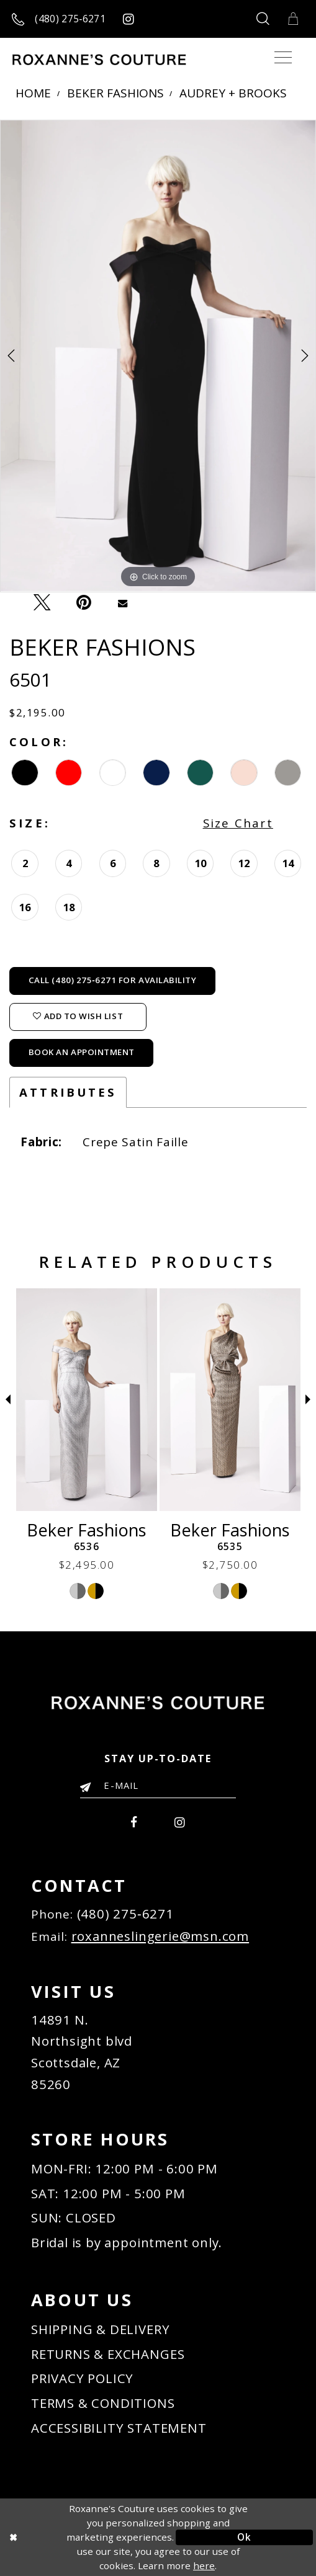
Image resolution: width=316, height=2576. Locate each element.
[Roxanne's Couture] (99, 59)
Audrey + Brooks (233, 93)
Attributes (68, 1092)
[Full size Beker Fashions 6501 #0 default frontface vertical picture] (158, 356)
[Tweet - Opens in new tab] (41, 602)
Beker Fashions (115, 93)
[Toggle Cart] (293, 19)
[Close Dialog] (71, 2537)
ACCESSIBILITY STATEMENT (119, 2427)
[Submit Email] (88, 1785)
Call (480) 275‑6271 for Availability (113, 980)
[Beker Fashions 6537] (86, 1399)
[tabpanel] (158, 356)
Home (33, 93)
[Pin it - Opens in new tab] (84, 602)
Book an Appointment (82, 1052)
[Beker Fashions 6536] (230, 1399)
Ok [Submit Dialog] (244, 2537)
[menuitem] (134, 1820)
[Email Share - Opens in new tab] (122, 602)
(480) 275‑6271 (125, 1913)
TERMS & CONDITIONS (103, 2403)
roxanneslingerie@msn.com (160, 1936)
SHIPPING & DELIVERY (100, 2329)
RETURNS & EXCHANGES (107, 2354)
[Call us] (59, 19)
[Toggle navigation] (283, 58)
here (204, 2565)
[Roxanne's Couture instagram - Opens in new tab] (128, 19)
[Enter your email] (157, 1785)
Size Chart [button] (238, 823)
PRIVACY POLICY (82, 2378)
